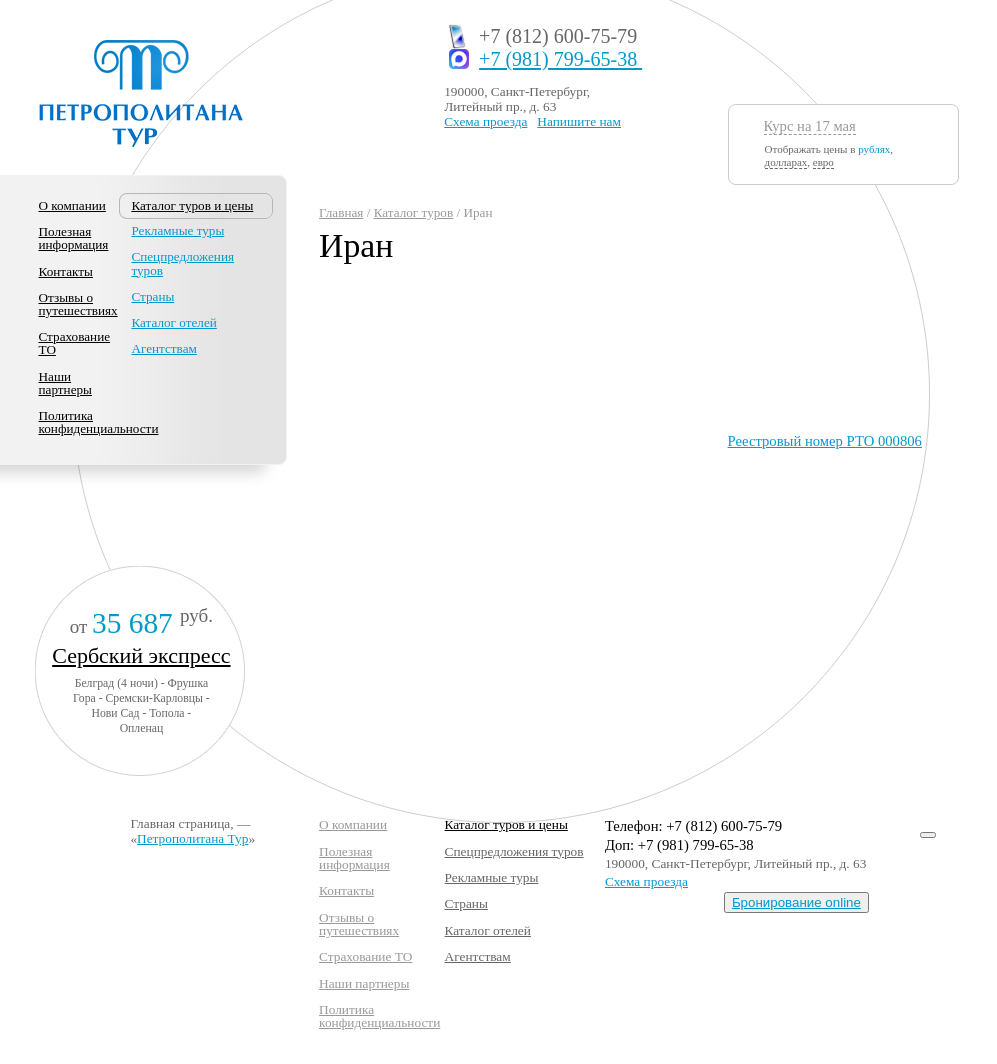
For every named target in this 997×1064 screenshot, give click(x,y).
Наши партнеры (65, 383)
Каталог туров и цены (506, 824)
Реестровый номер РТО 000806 (825, 441)
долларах (786, 162)
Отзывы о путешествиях (78, 304)
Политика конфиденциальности (99, 422)
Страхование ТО (75, 343)
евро (823, 162)
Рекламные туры (177, 230)
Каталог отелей (173, 322)
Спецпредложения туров (182, 263)
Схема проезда (485, 121)
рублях (874, 149)
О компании (72, 205)
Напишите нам (579, 121)
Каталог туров (414, 212)
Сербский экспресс (141, 655)
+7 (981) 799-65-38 (560, 59)
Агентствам (163, 348)
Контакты (66, 271)
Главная (341, 212)
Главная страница (180, 823)
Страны (152, 296)
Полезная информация (74, 238)
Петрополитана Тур (192, 838)
